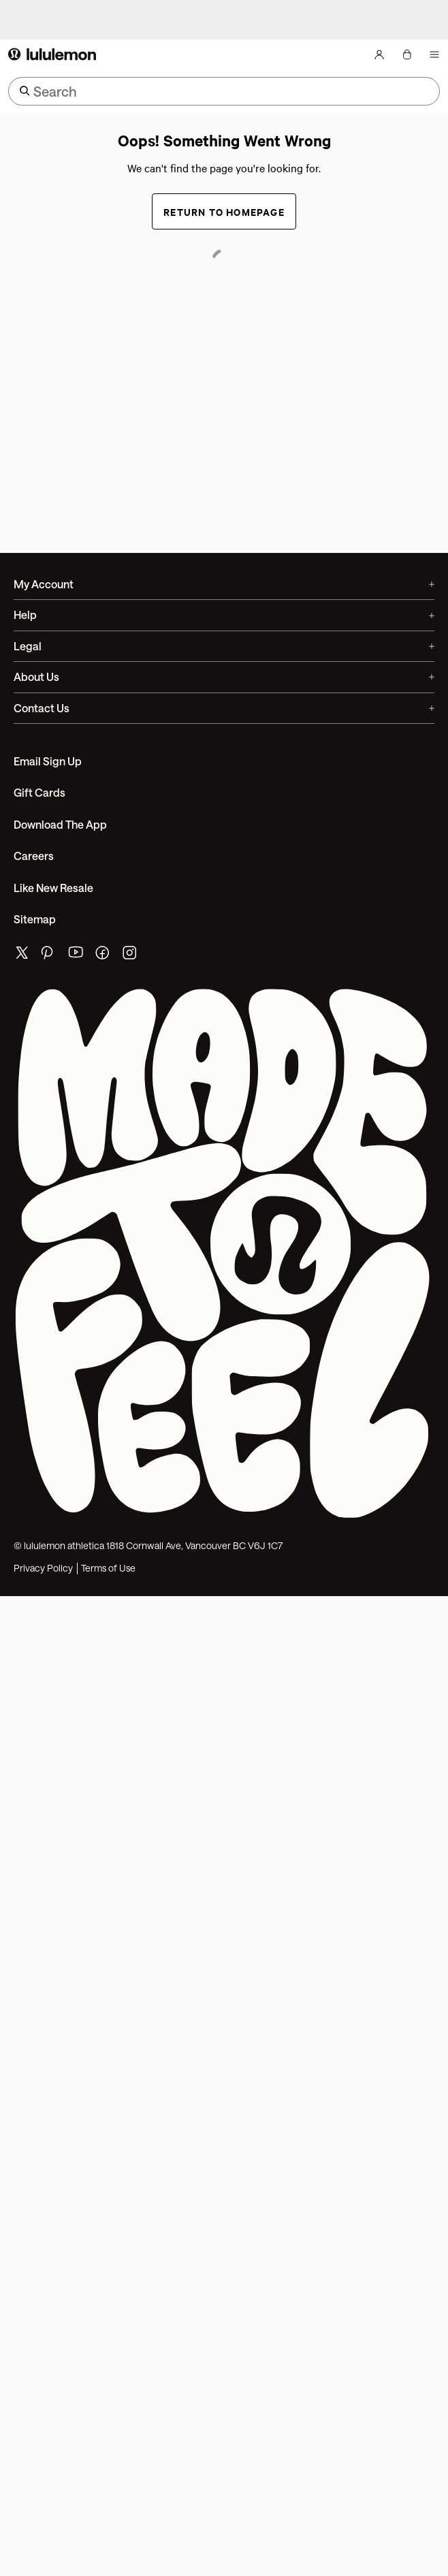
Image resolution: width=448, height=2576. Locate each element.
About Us (224, 676)
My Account (224, 583)
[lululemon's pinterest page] (49, 956)
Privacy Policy (43, 1568)
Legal (224, 645)
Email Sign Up (48, 760)
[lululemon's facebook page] (103, 956)
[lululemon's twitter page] (22, 954)
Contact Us (224, 707)
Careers (34, 855)
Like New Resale (53, 887)
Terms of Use (108, 1568)
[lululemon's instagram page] (131, 956)
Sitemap (35, 918)
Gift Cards (39, 792)
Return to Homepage (224, 211)
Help (224, 614)
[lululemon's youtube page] (76, 956)
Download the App (60, 824)
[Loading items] (415, 54)
